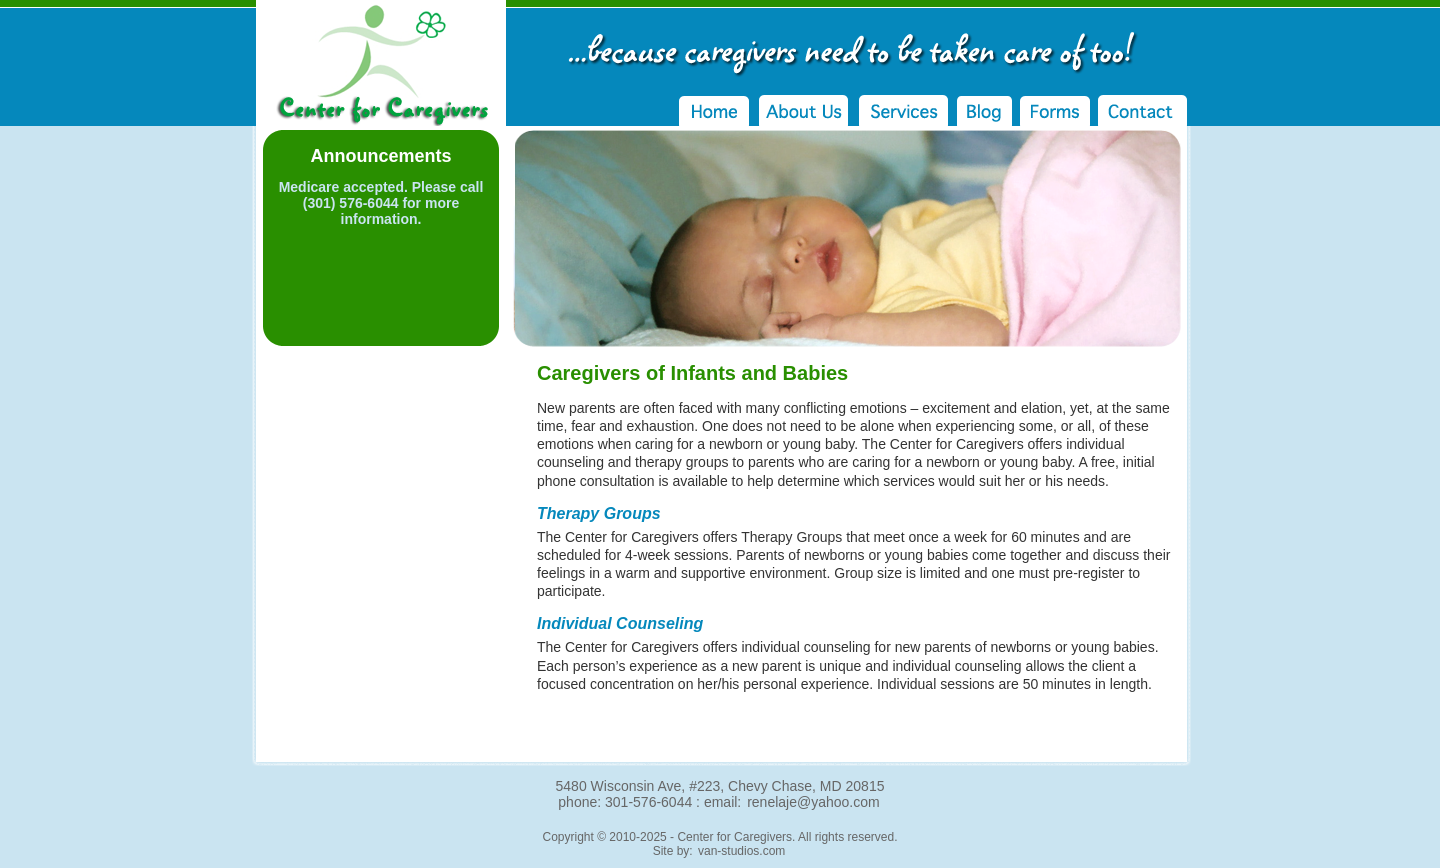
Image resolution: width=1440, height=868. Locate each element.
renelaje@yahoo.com (813, 802)
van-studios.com (741, 851)
